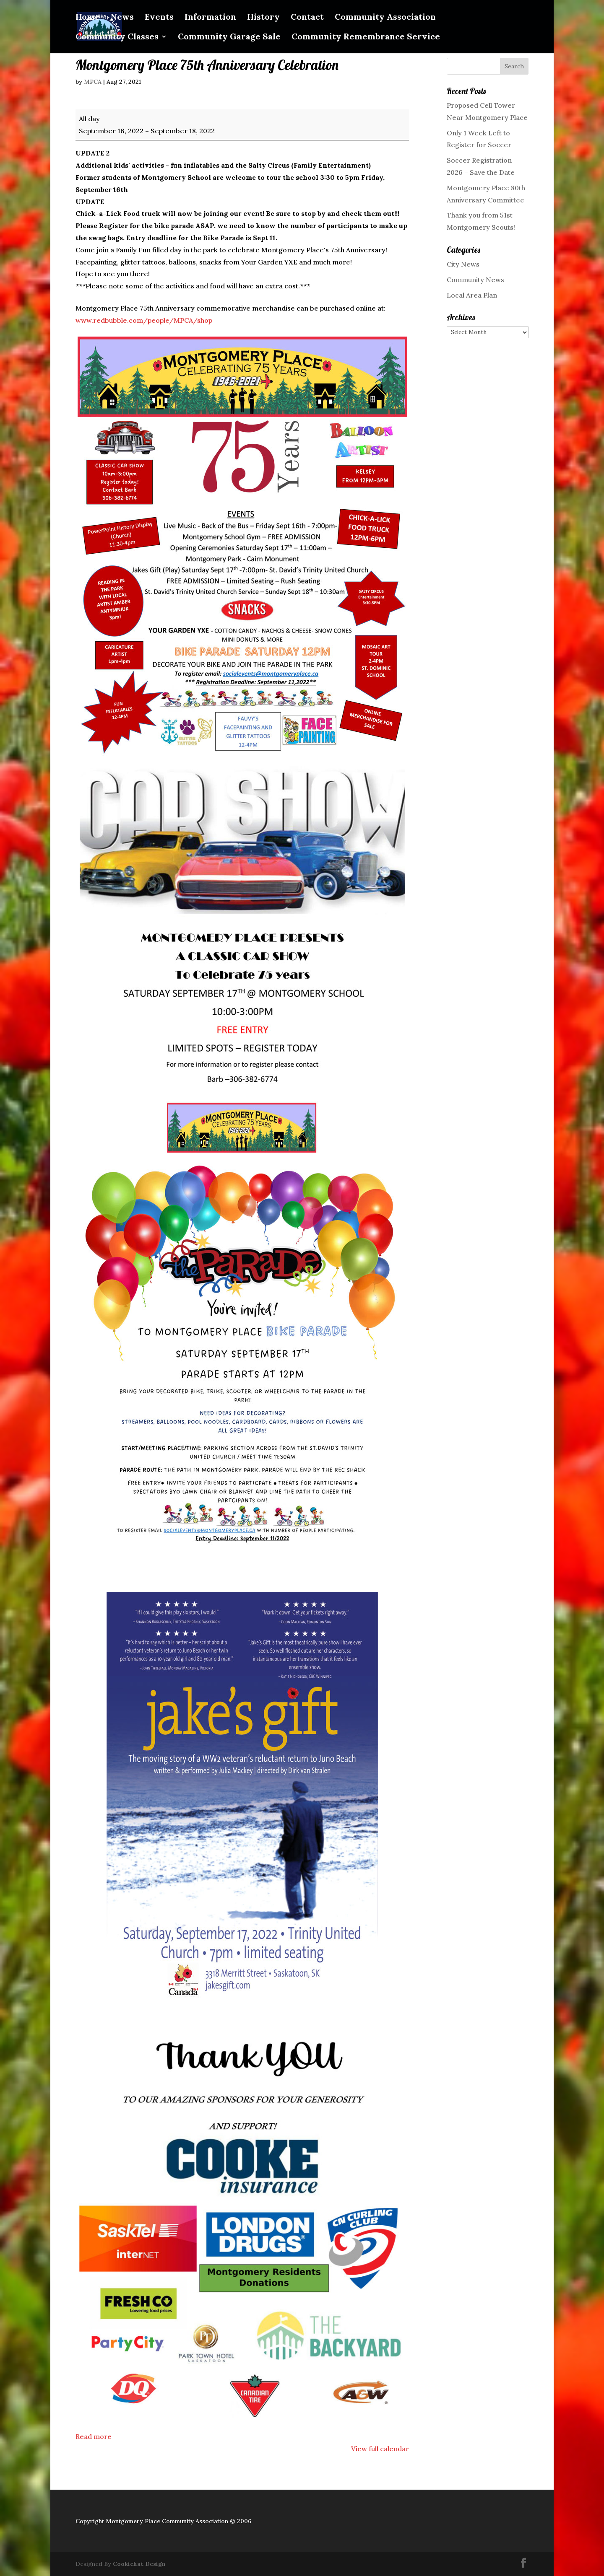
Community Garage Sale (229, 37)
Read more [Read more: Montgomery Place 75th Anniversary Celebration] (94, 2436)
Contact (307, 18)
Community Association (385, 18)
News (122, 18)
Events (159, 18)
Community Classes (117, 37)
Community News (475, 279)
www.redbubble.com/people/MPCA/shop (144, 320)
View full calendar (380, 2448)
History (263, 18)
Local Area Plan (472, 295)
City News (463, 264)
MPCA (93, 82)
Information (210, 18)
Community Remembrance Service (366, 37)
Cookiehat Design (139, 2564)
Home (88, 18)
